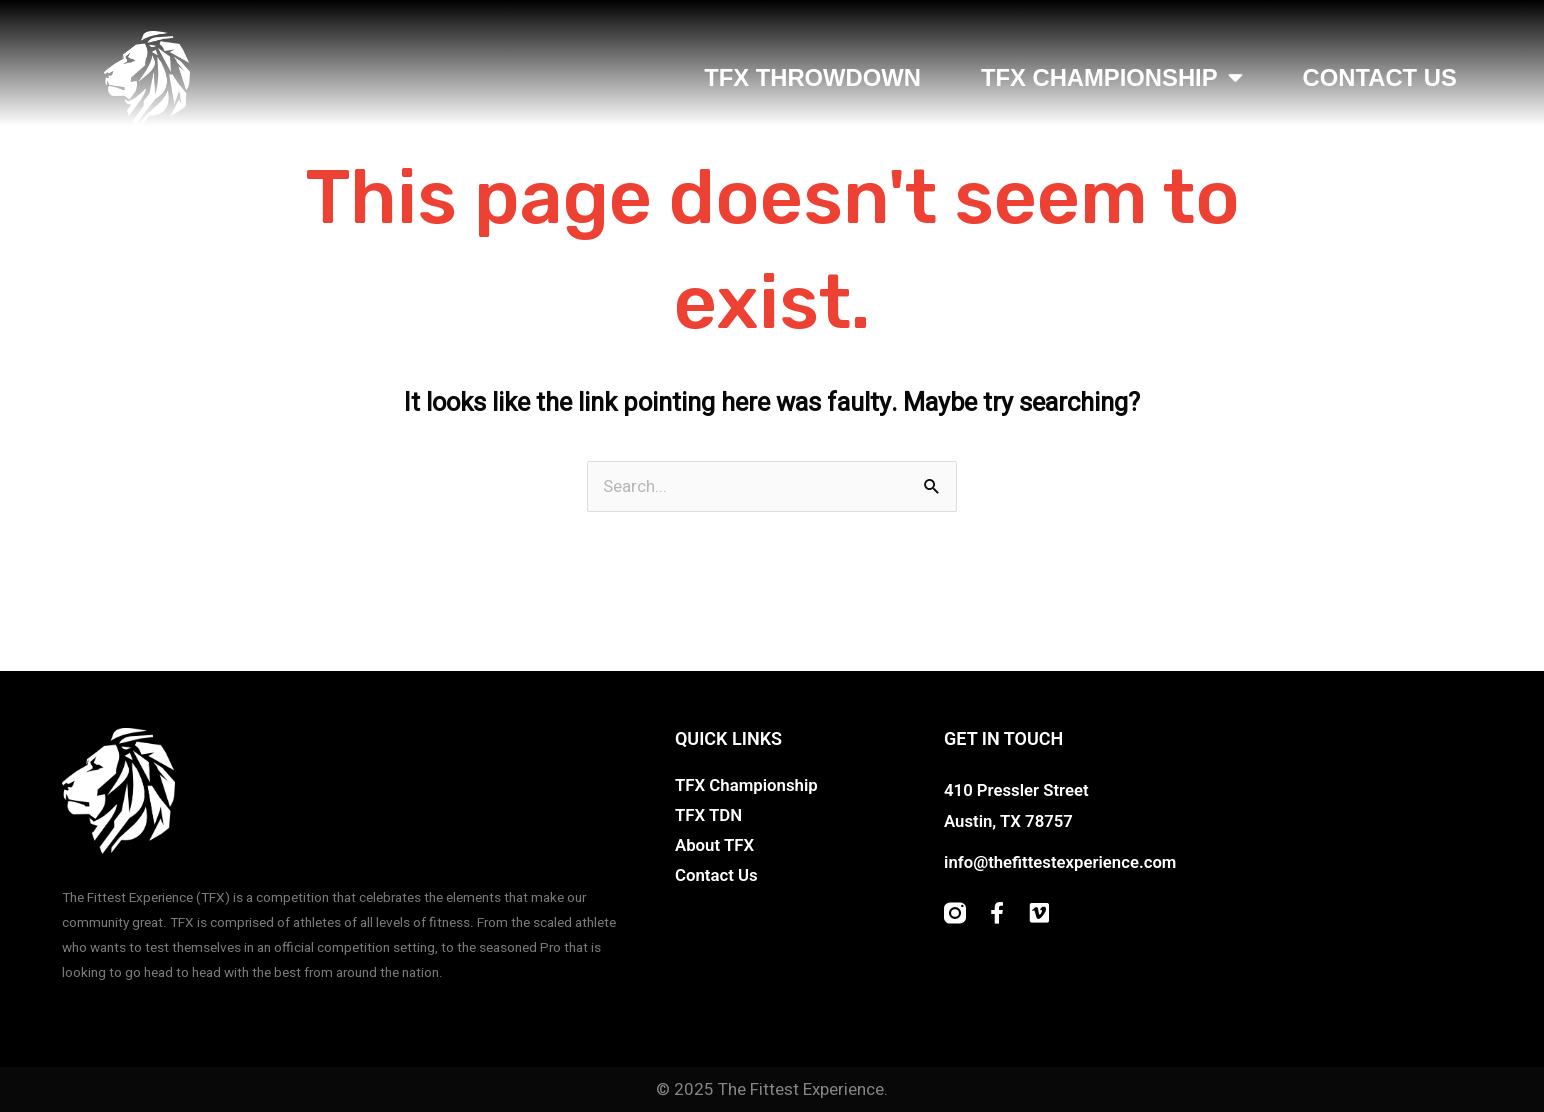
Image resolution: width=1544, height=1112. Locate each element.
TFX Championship (1112, 78)
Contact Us (1380, 77)
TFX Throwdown (812, 77)
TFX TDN (709, 815)
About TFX (715, 845)
